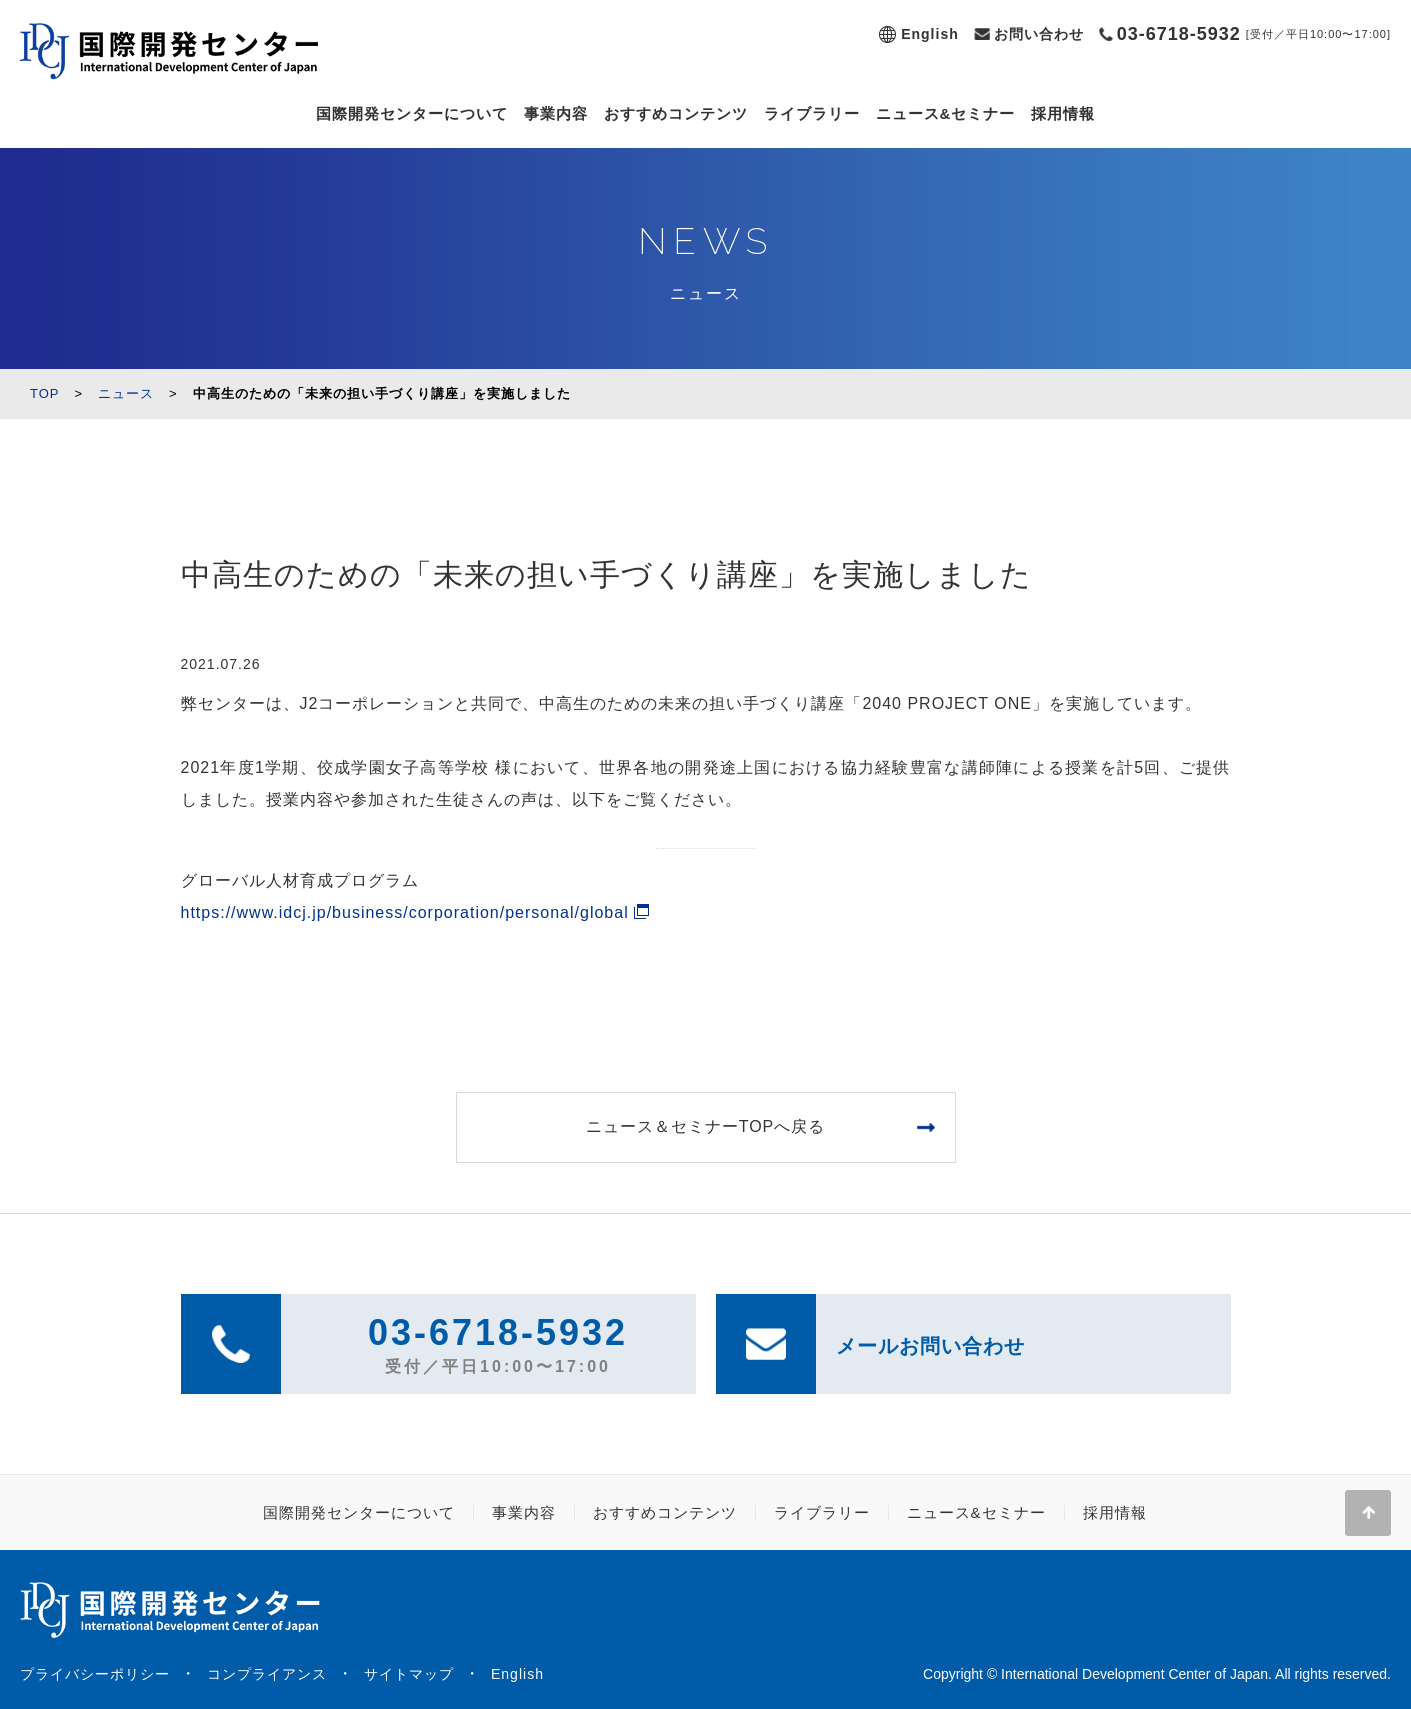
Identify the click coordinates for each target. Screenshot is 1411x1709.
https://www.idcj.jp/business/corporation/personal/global (405, 912)
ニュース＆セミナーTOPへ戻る (706, 1126)
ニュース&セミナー (946, 113)
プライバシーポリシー (95, 1674)
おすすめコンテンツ (676, 113)
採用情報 (1063, 113)
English (930, 34)
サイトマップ (409, 1674)
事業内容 (556, 113)
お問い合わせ (1039, 34)
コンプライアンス (267, 1674)
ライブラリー (812, 113)
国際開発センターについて (412, 113)
